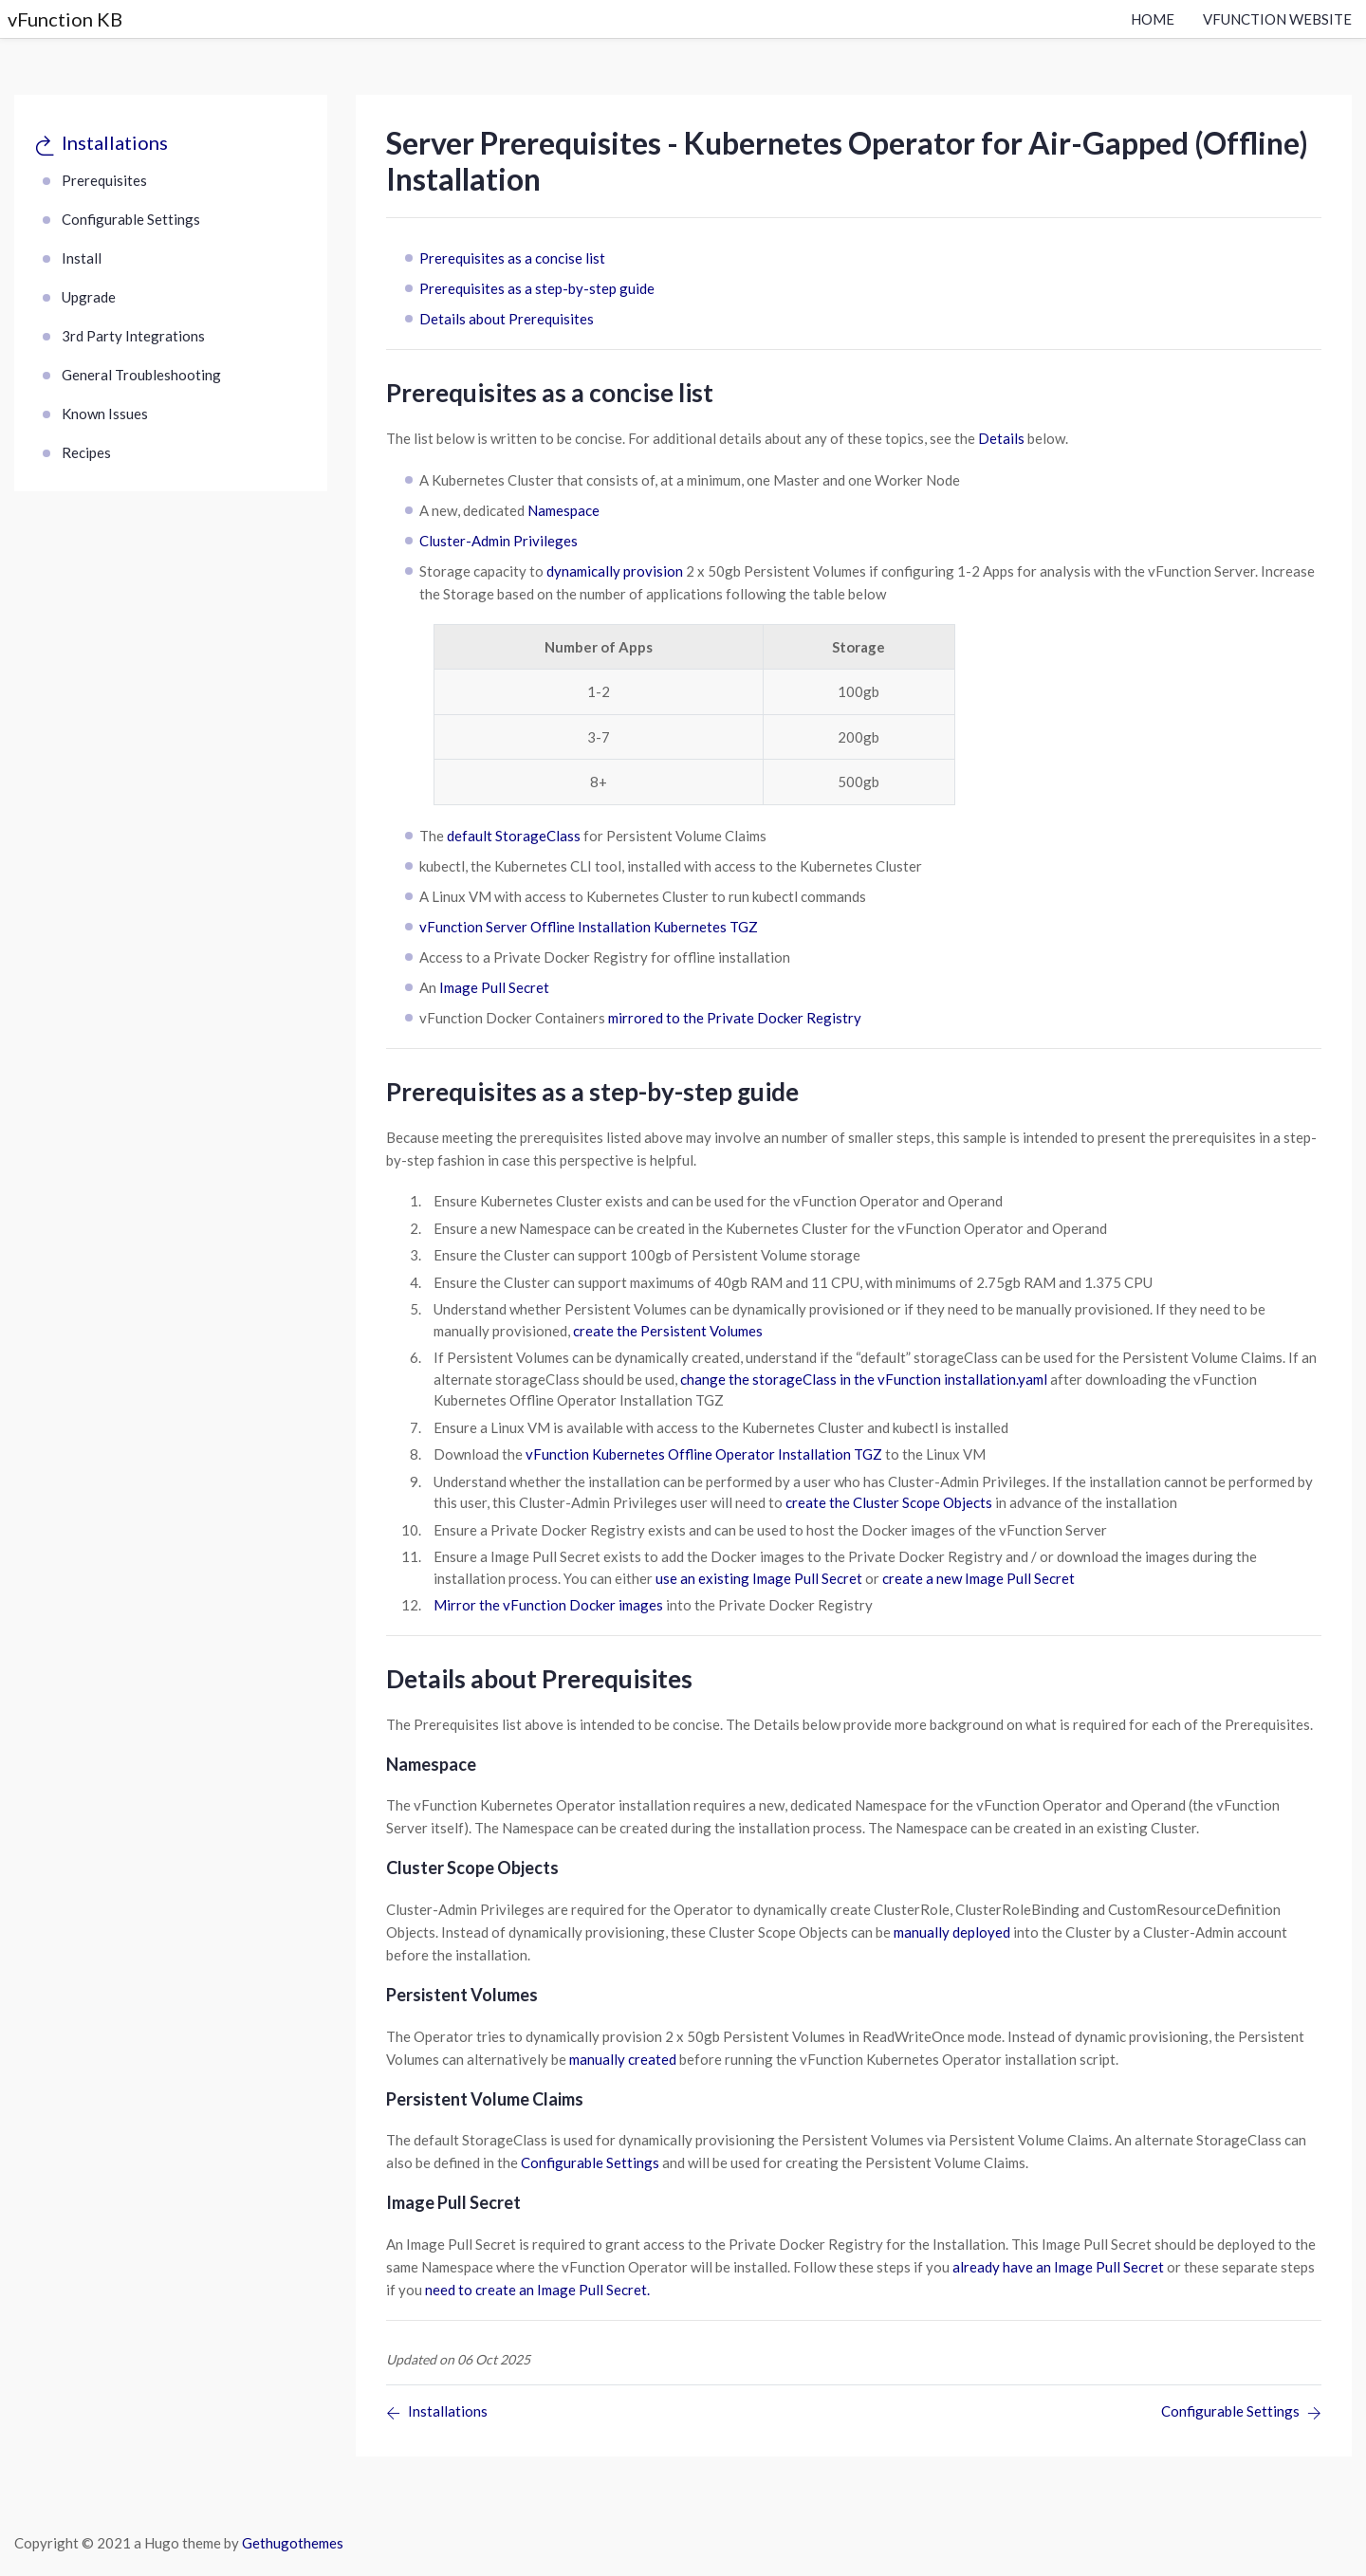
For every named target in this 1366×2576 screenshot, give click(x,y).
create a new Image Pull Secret (978, 1578)
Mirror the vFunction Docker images (548, 1604)
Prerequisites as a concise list (512, 258)
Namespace (563, 510)
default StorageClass (514, 835)
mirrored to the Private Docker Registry (734, 1017)
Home (1152, 19)
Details (1001, 438)
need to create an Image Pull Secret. (537, 2289)
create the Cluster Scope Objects (888, 1502)
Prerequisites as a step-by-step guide (537, 288)
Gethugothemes (292, 2542)
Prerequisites (104, 180)
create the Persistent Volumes (668, 1330)
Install (82, 258)
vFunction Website (1277, 19)
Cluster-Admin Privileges (498, 540)
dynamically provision (614, 571)
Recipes (86, 452)
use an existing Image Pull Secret (758, 1578)
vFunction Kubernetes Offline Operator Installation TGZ (704, 1454)
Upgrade (89, 296)
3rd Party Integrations (133, 335)
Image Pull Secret (494, 987)
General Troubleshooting (141, 374)
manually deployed (952, 1932)
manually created (622, 2059)
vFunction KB (65, 19)
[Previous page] (437, 2413)
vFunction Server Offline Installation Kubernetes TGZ (588, 926)
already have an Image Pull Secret (1058, 2266)
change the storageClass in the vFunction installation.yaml (863, 1379)
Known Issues (105, 413)
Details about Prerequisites (506, 318)
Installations (115, 142)
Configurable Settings (131, 219)
